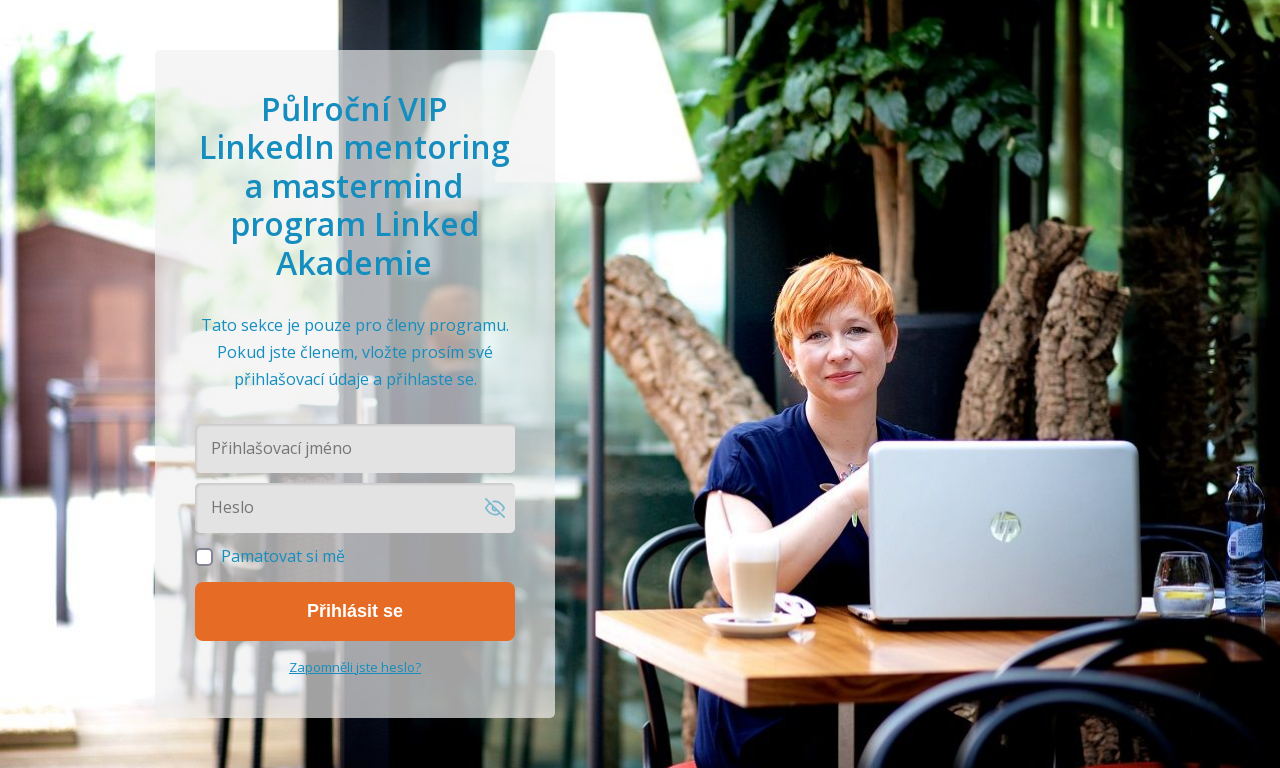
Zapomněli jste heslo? (355, 667)
